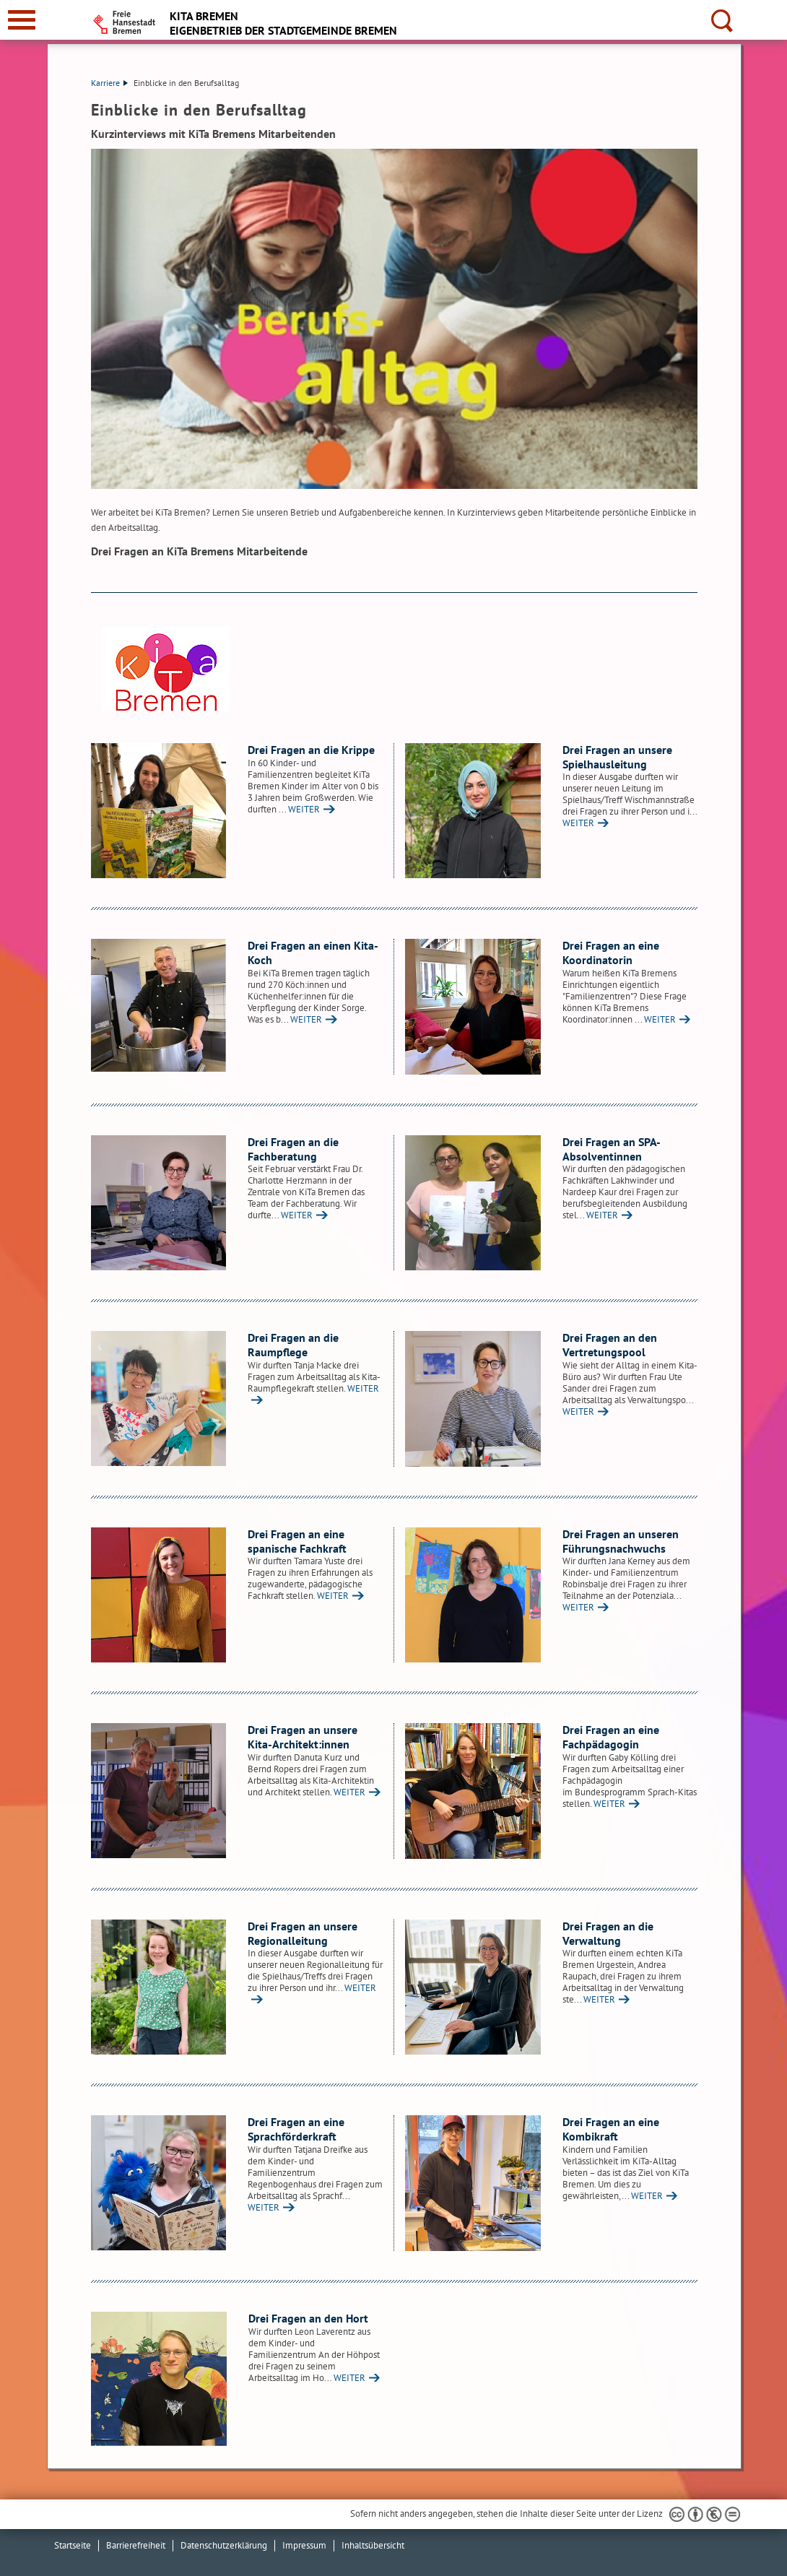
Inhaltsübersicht (373, 2545)
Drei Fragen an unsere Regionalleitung (302, 1933)
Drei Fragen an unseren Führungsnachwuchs (620, 1541)
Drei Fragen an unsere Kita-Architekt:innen (302, 1736)
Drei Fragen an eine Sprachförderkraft (296, 2129)
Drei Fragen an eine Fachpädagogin (610, 1736)
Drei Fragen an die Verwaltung (607, 1933)
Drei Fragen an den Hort (308, 2318)
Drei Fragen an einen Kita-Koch (313, 952)
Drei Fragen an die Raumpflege (293, 1344)
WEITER (304, 809)
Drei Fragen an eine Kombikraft (610, 2129)
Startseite (72, 2545)
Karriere (109, 82)
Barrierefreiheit (135, 2545)
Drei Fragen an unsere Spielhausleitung (617, 756)
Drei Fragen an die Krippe (311, 749)
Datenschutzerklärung (224, 2545)
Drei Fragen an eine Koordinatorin (610, 952)
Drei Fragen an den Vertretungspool (609, 1344)
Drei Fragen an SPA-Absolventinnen (611, 1149)
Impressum (304, 2545)
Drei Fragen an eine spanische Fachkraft (297, 1541)
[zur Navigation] (21, 20)
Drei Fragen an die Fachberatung (293, 1149)
